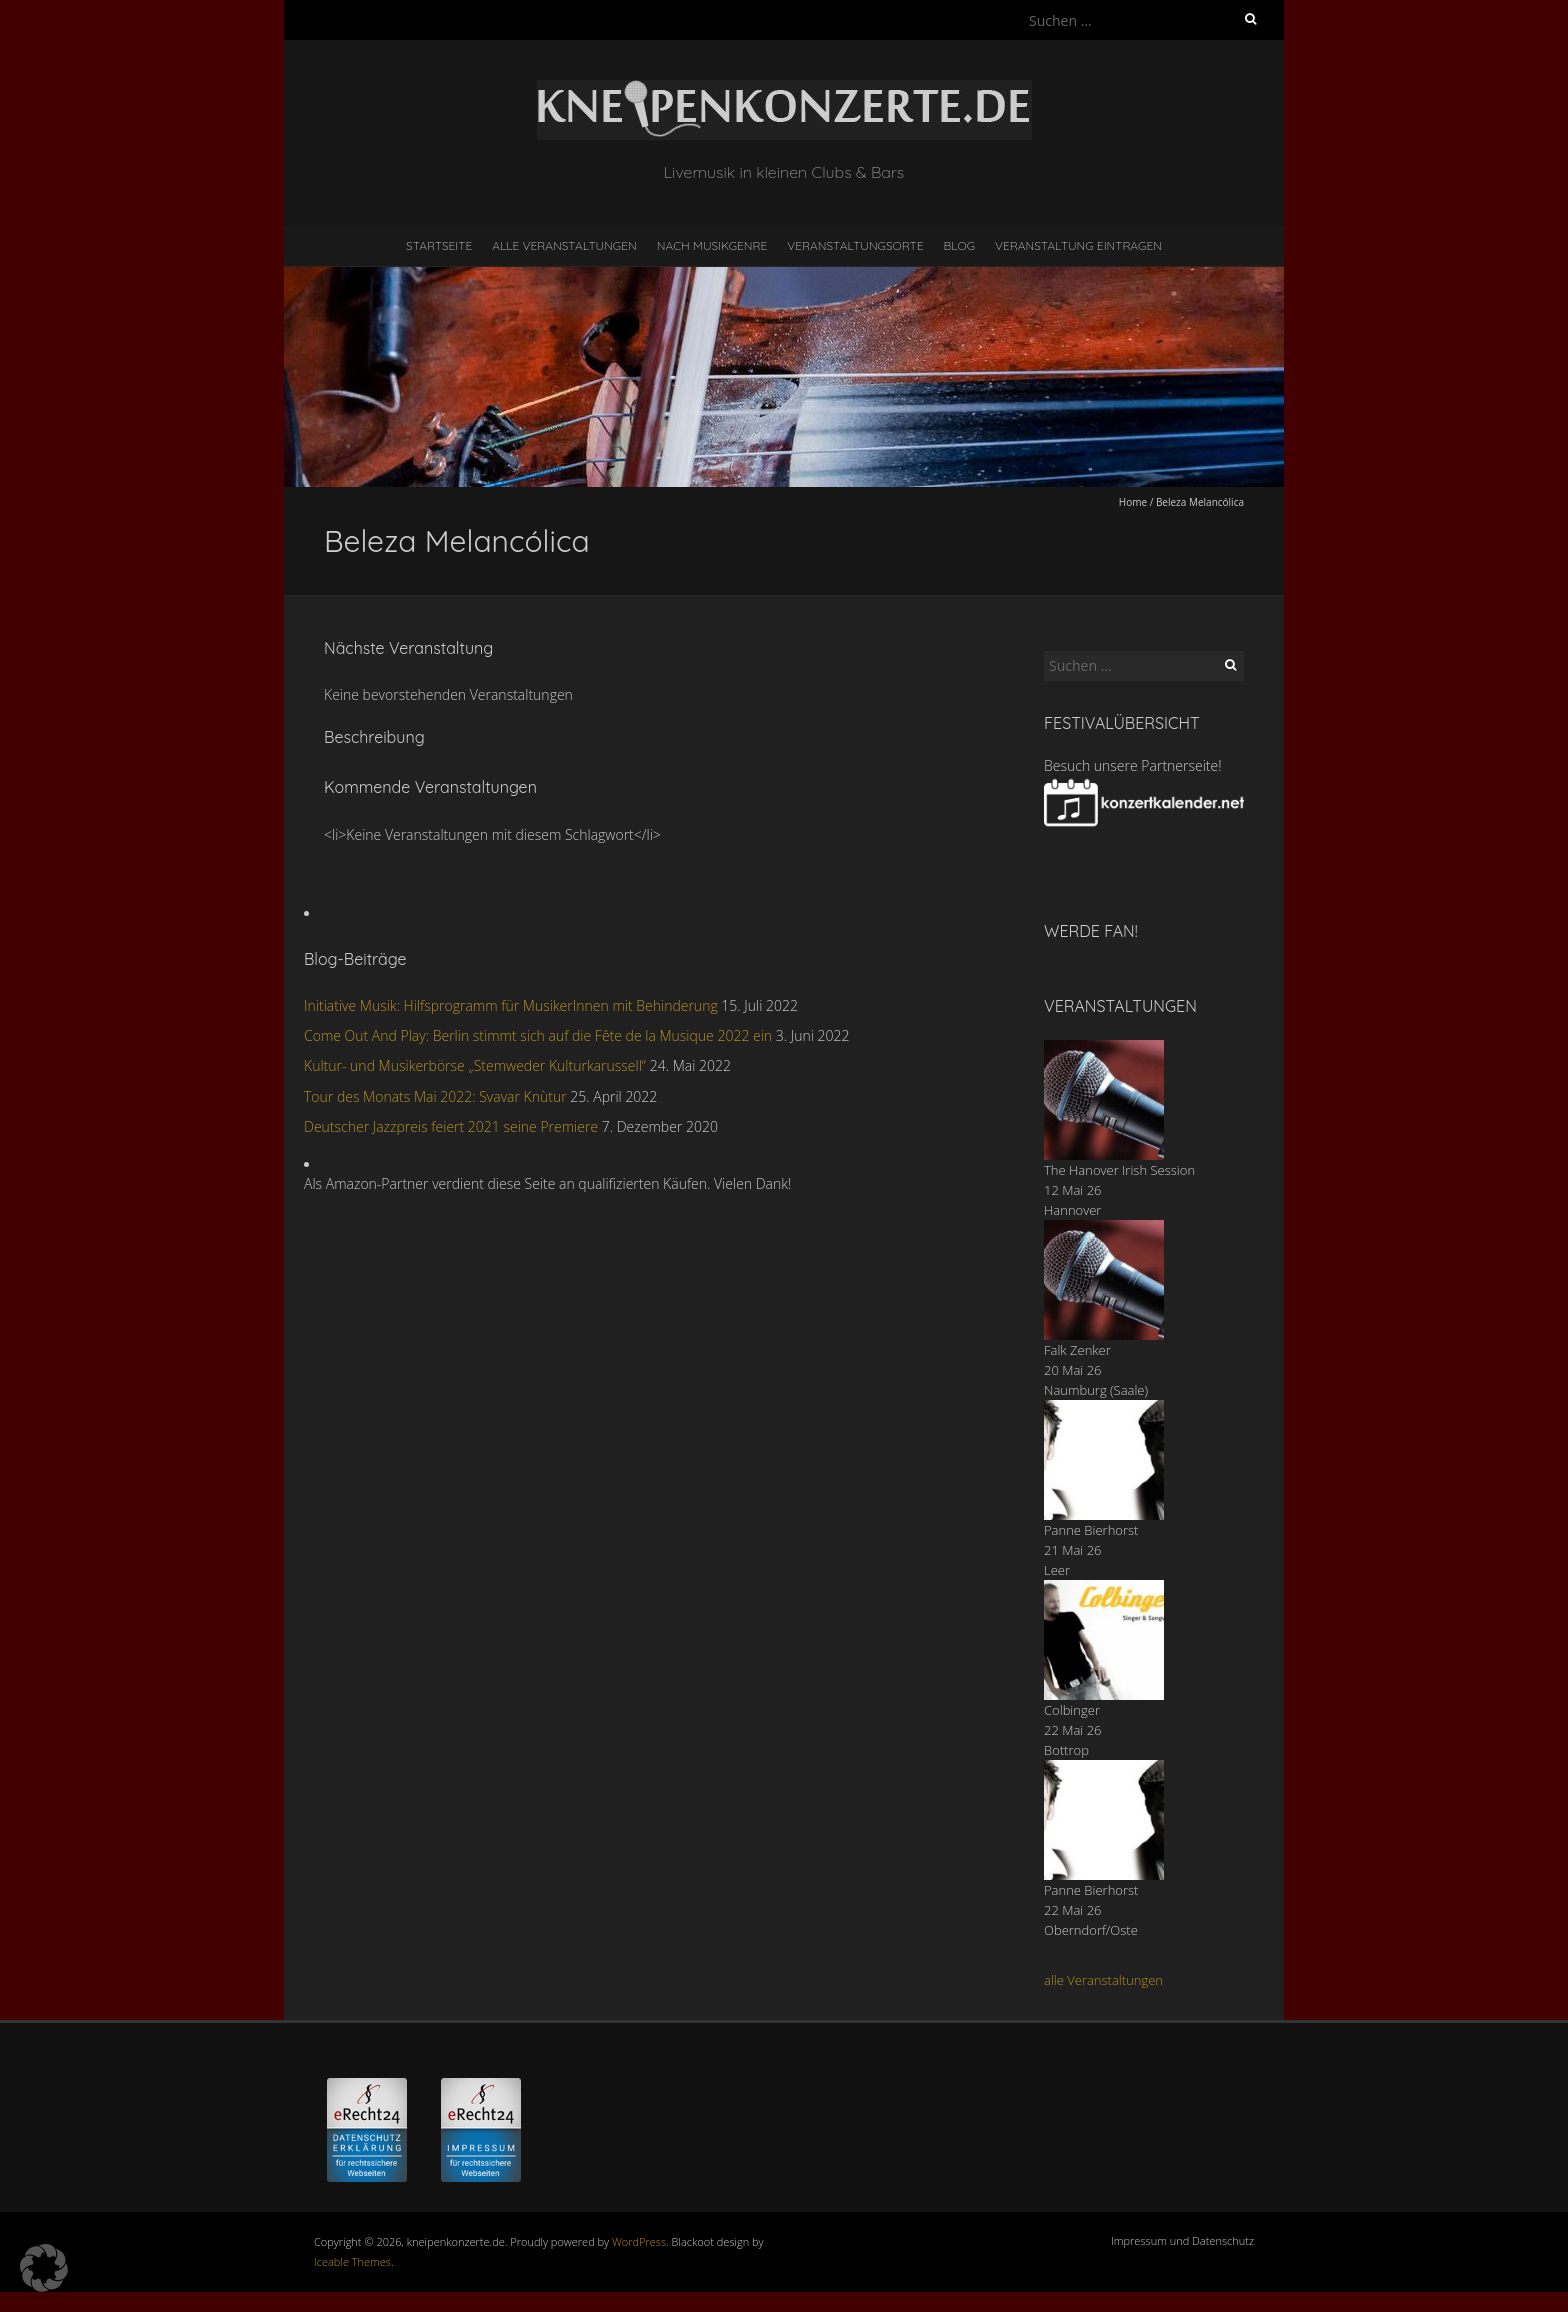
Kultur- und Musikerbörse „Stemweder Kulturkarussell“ (475, 1065)
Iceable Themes (352, 2261)
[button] (44, 2268)
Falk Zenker (1077, 1350)
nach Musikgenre (712, 245)
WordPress (639, 2241)
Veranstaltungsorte (855, 245)
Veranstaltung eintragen (1078, 245)
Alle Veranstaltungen (564, 245)
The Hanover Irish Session (1119, 1170)
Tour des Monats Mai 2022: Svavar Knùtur (435, 1096)
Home (1133, 502)
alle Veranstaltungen (1103, 1980)
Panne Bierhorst (1091, 1530)
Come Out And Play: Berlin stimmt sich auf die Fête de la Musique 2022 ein (538, 1035)
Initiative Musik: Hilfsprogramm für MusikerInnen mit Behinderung (511, 1005)
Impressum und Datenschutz (1182, 2240)
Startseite (439, 245)
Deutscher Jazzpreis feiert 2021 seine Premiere (451, 1126)
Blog (959, 245)
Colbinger (1072, 1710)
